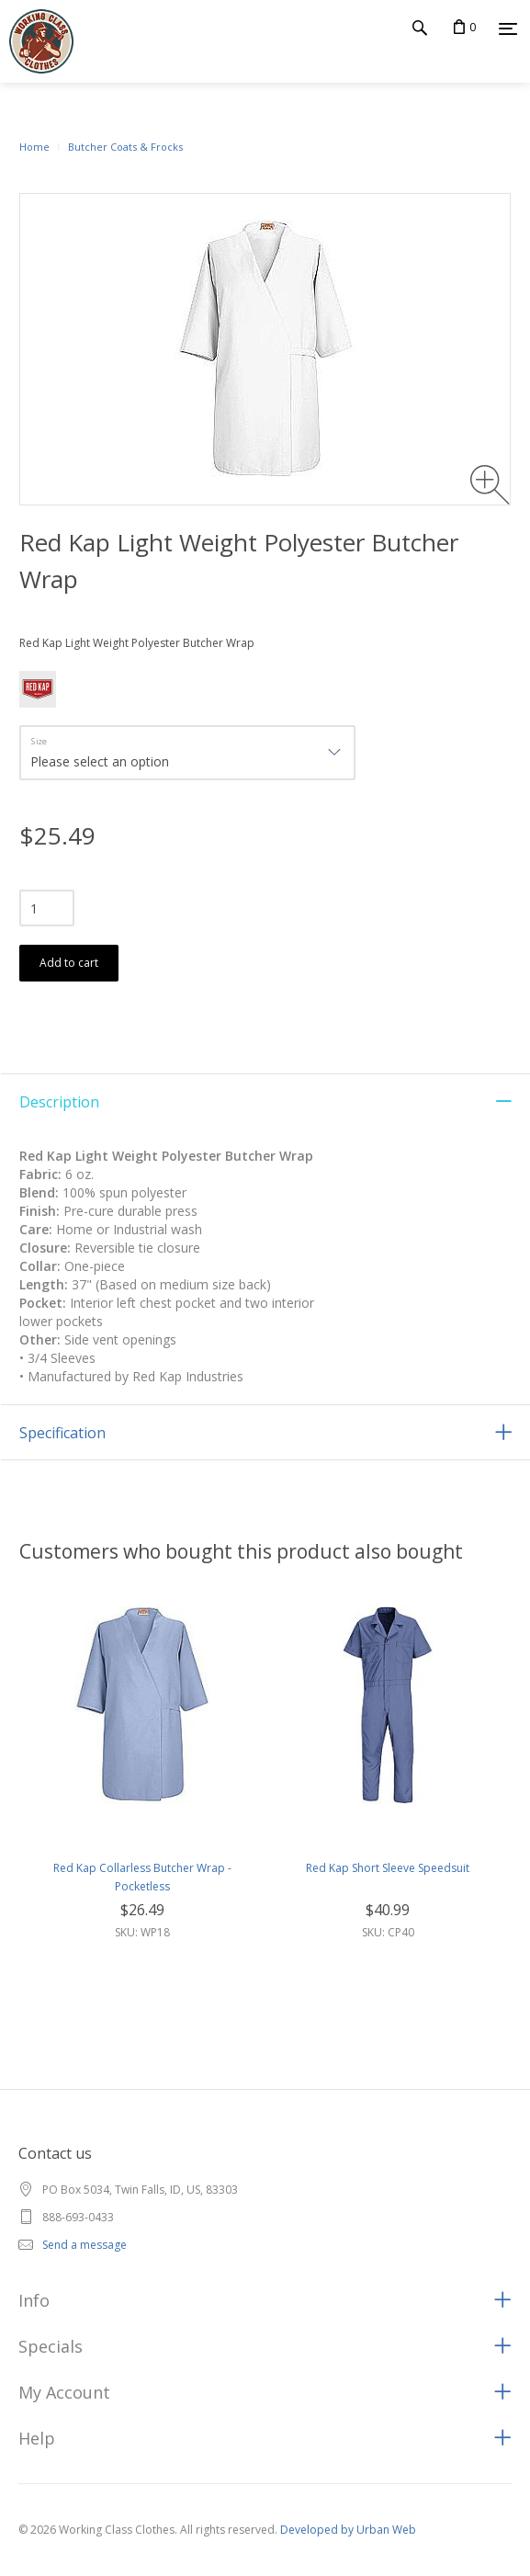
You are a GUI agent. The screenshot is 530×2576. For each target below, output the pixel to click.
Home (34, 146)
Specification (62, 1433)
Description (59, 1102)
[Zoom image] (490, 485)
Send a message (84, 2245)
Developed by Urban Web (348, 2529)
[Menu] (508, 28)
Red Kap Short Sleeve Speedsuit (387, 1868)
